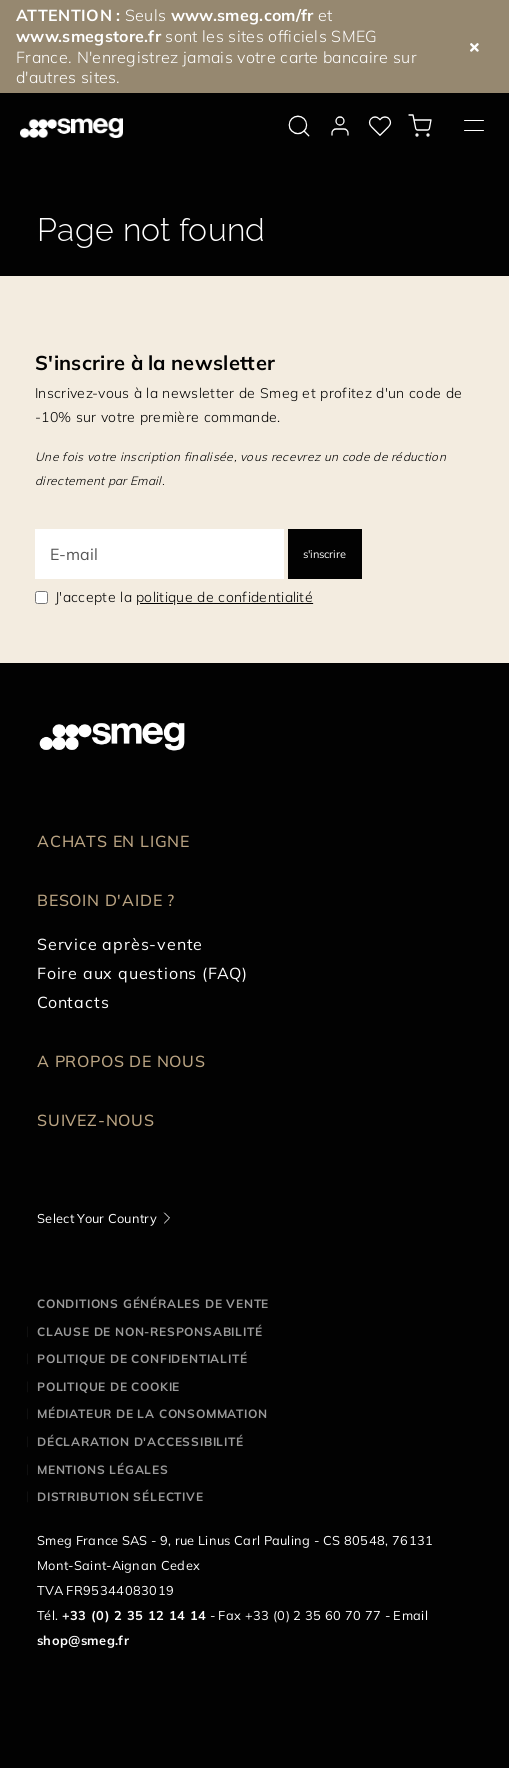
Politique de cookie (108, 1386)
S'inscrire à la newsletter (155, 362)
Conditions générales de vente (153, 1303)
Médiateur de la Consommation (152, 1413)
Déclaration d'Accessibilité (140, 1441)
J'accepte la (184, 597)
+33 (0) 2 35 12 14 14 (134, 1615)
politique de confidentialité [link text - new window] (224, 597)
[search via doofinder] (299, 126)
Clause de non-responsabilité (149, 1331)
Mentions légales (103, 1469)
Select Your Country (97, 1218)
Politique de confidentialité (142, 1358)
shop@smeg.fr (83, 1640)
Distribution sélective (120, 1496)
